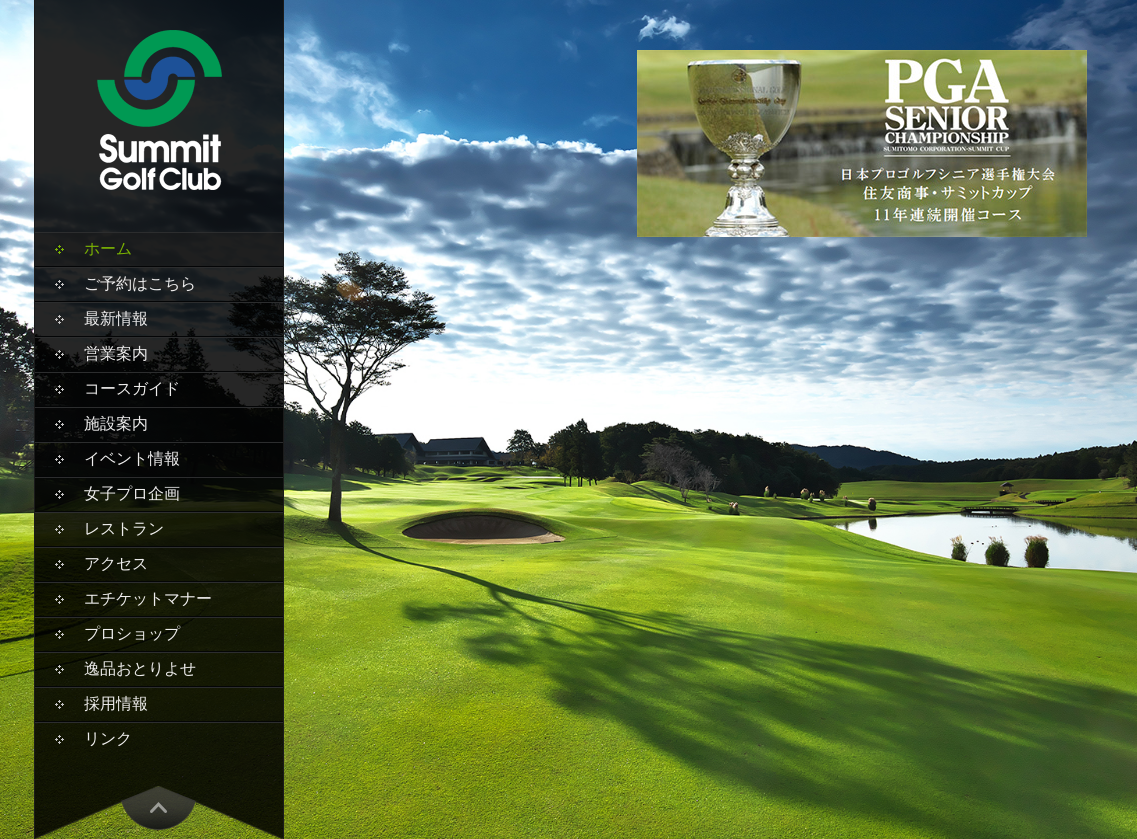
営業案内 (116, 353)
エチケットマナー (148, 598)
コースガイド (132, 388)
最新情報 (116, 318)
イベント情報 (132, 458)
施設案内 (116, 423)
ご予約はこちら (140, 283)
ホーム (108, 248)
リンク (108, 738)
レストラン (124, 528)
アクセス (116, 563)
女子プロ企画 (132, 493)
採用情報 (116, 703)
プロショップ (132, 633)
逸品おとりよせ (140, 668)
